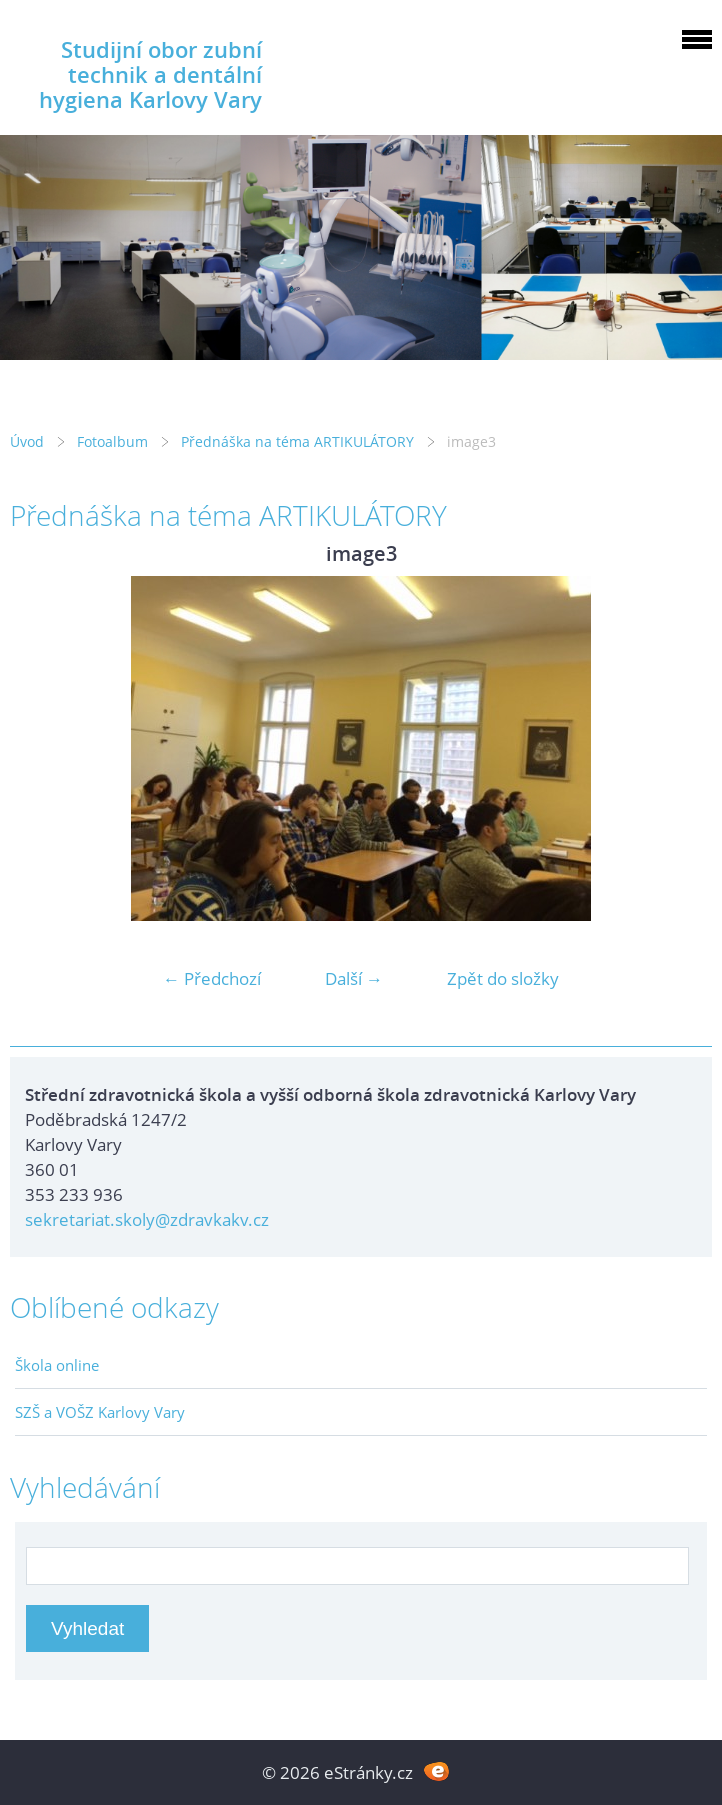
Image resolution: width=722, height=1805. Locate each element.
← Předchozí (212, 978)
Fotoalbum (112, 441)
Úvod (27, 441)
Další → (354, 978)
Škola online (57, 1365)
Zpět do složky (503, 978)
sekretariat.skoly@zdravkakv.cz (147, 1219)
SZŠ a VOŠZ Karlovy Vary (100, 1412)
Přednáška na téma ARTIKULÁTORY (297, 441)
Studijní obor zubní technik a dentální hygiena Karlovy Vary (150, 74)
